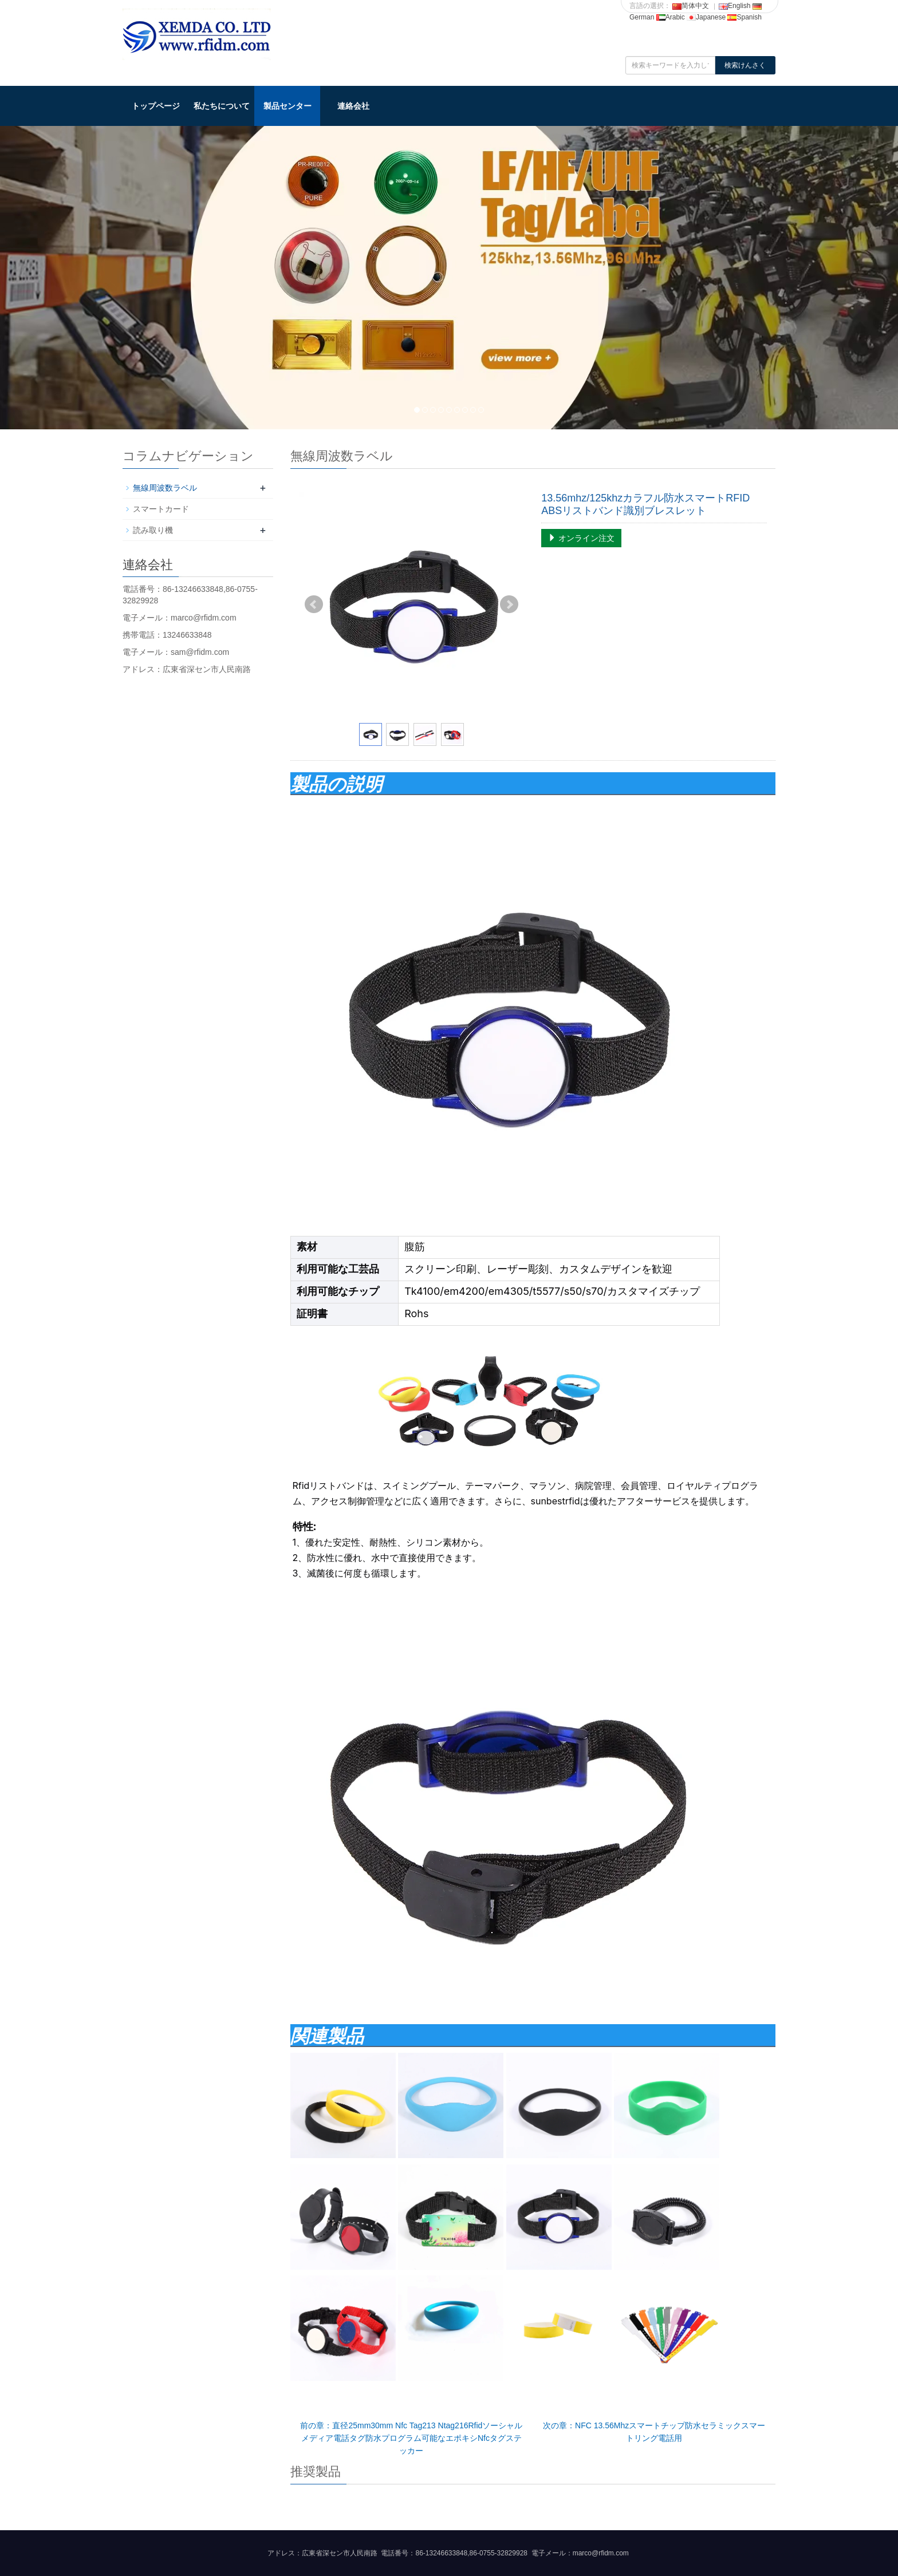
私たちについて (222, 105)
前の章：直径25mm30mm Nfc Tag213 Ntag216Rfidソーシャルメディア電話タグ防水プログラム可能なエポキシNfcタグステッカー (411, 2438)
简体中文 (690, 6)
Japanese (706, 17)
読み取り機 (153, 530)
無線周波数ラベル (165, 487)
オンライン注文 (581, 538)
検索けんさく (745, 65)
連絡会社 (353, 105)
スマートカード (161, 508)
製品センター (287, 105)
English (734, 6)
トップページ (156, 105)
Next (509, 604)
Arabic (670, 17)
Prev (314, 604)
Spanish (744, 17)
